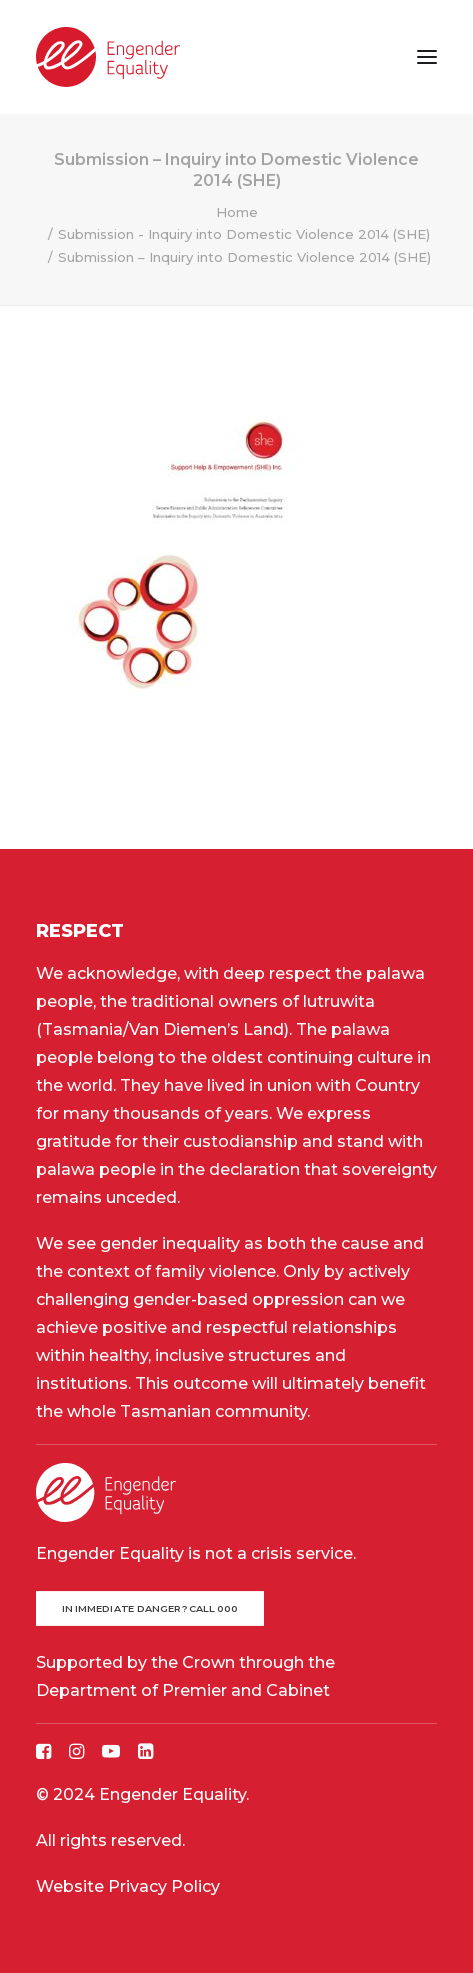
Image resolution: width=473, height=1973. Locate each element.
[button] (427, 57)
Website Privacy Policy (128, 1886)
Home (237, 212)
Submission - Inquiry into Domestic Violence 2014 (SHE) (244, 234)
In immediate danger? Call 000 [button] (150, 1608)
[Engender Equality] (108, 57)
